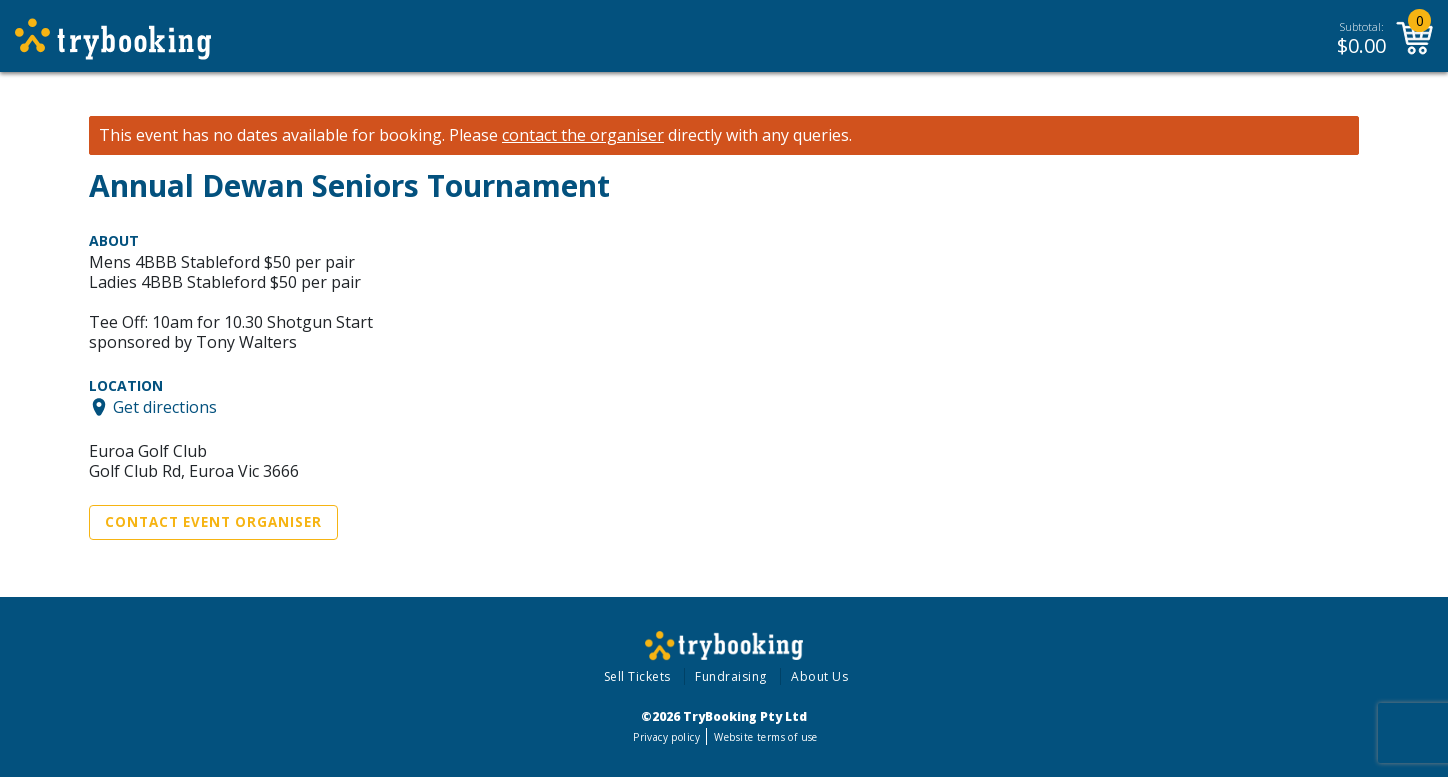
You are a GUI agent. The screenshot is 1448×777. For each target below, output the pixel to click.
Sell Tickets (637, 676)
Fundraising (731, 676)
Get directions (165, 407)
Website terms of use (765, 737)
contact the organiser (583, 135)
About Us (819, 676)
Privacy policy (666, 737)
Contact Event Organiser (213, 522)
